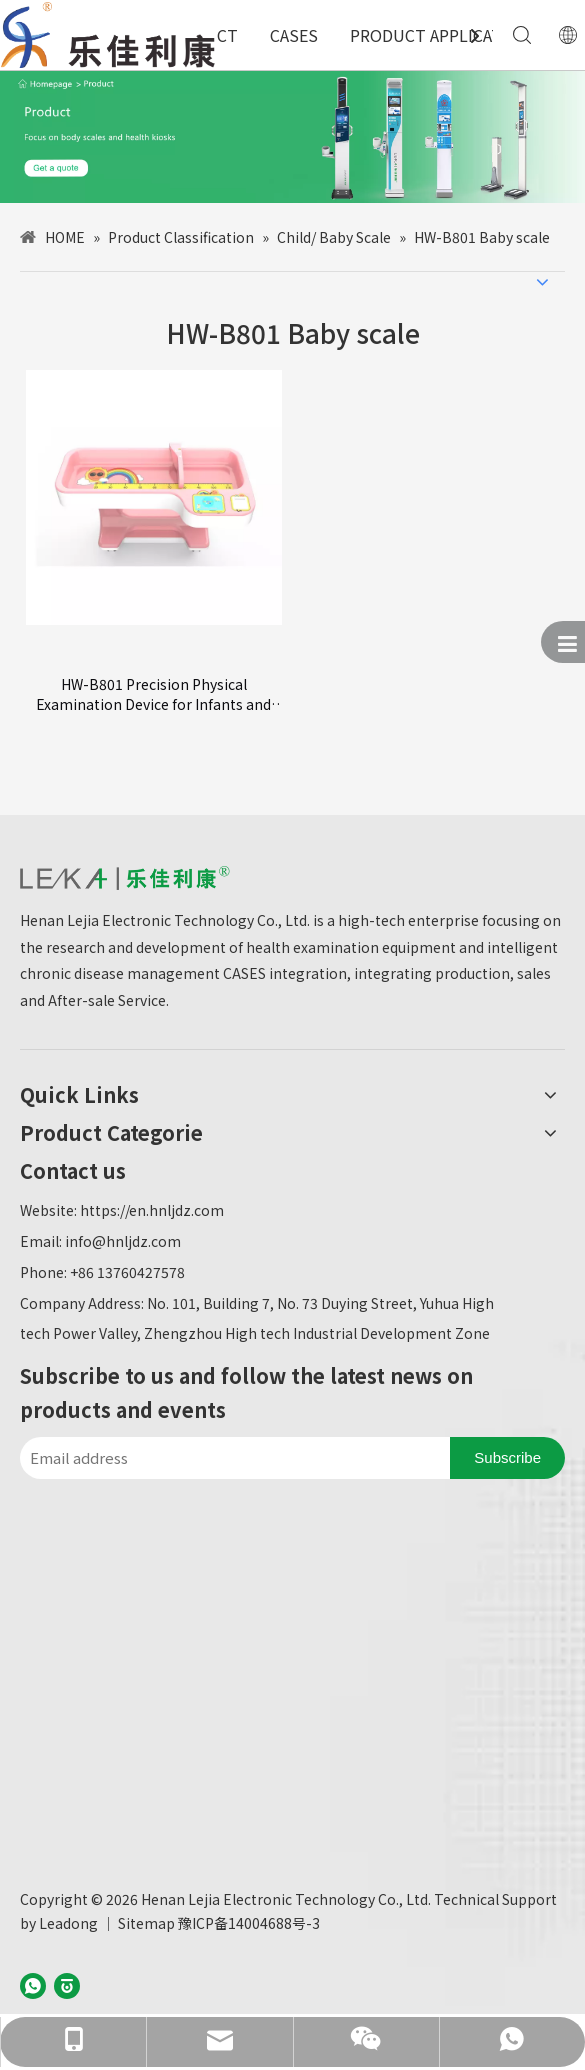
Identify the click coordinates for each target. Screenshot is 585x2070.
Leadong (68, 1923)
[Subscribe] (507, 1458)
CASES (294, 35)
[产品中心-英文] (292, 136)
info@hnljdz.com (123, 1241)
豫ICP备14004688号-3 (249, 1923)
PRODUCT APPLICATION (440, 35)
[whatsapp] (33, 1985)
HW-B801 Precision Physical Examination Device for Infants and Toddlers (153, 694)
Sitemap (146, 1923)
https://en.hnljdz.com (152, 1210)
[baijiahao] (67, 1985)
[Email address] (230, 1458)
